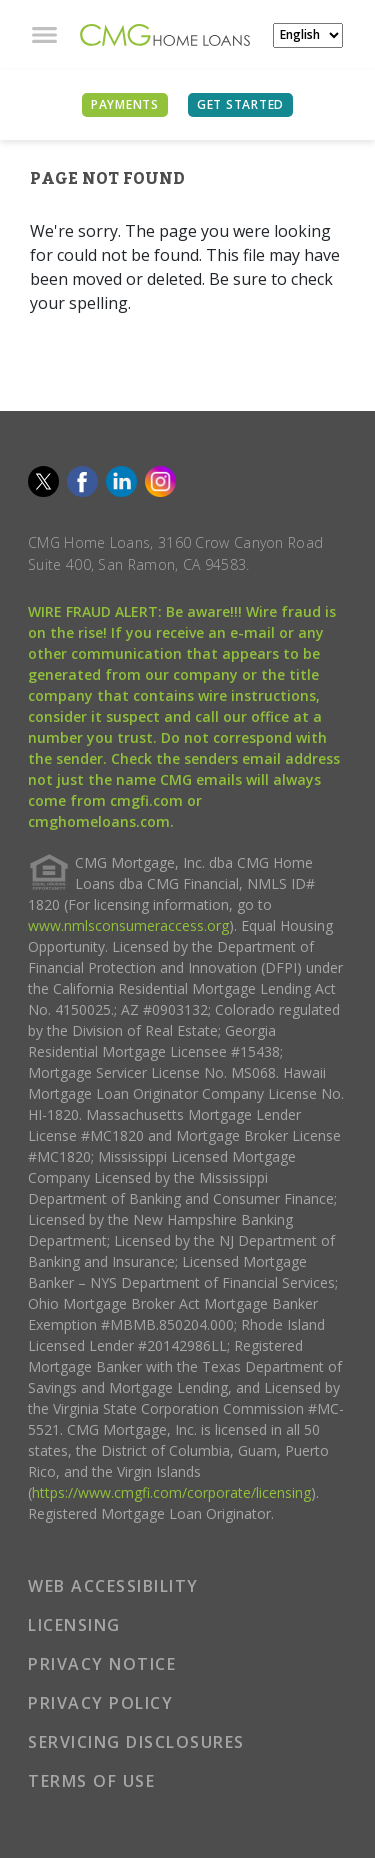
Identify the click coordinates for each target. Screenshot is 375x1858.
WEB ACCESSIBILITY (113, 1586)
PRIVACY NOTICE (102, 1664)
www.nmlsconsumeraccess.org (128, 925)
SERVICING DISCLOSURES (136, 1742)
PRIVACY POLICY (100, 1703)
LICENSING (74, 1625)
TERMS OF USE (91, 1781)
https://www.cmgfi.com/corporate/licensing (171, 1492)
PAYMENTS (125, 104)
